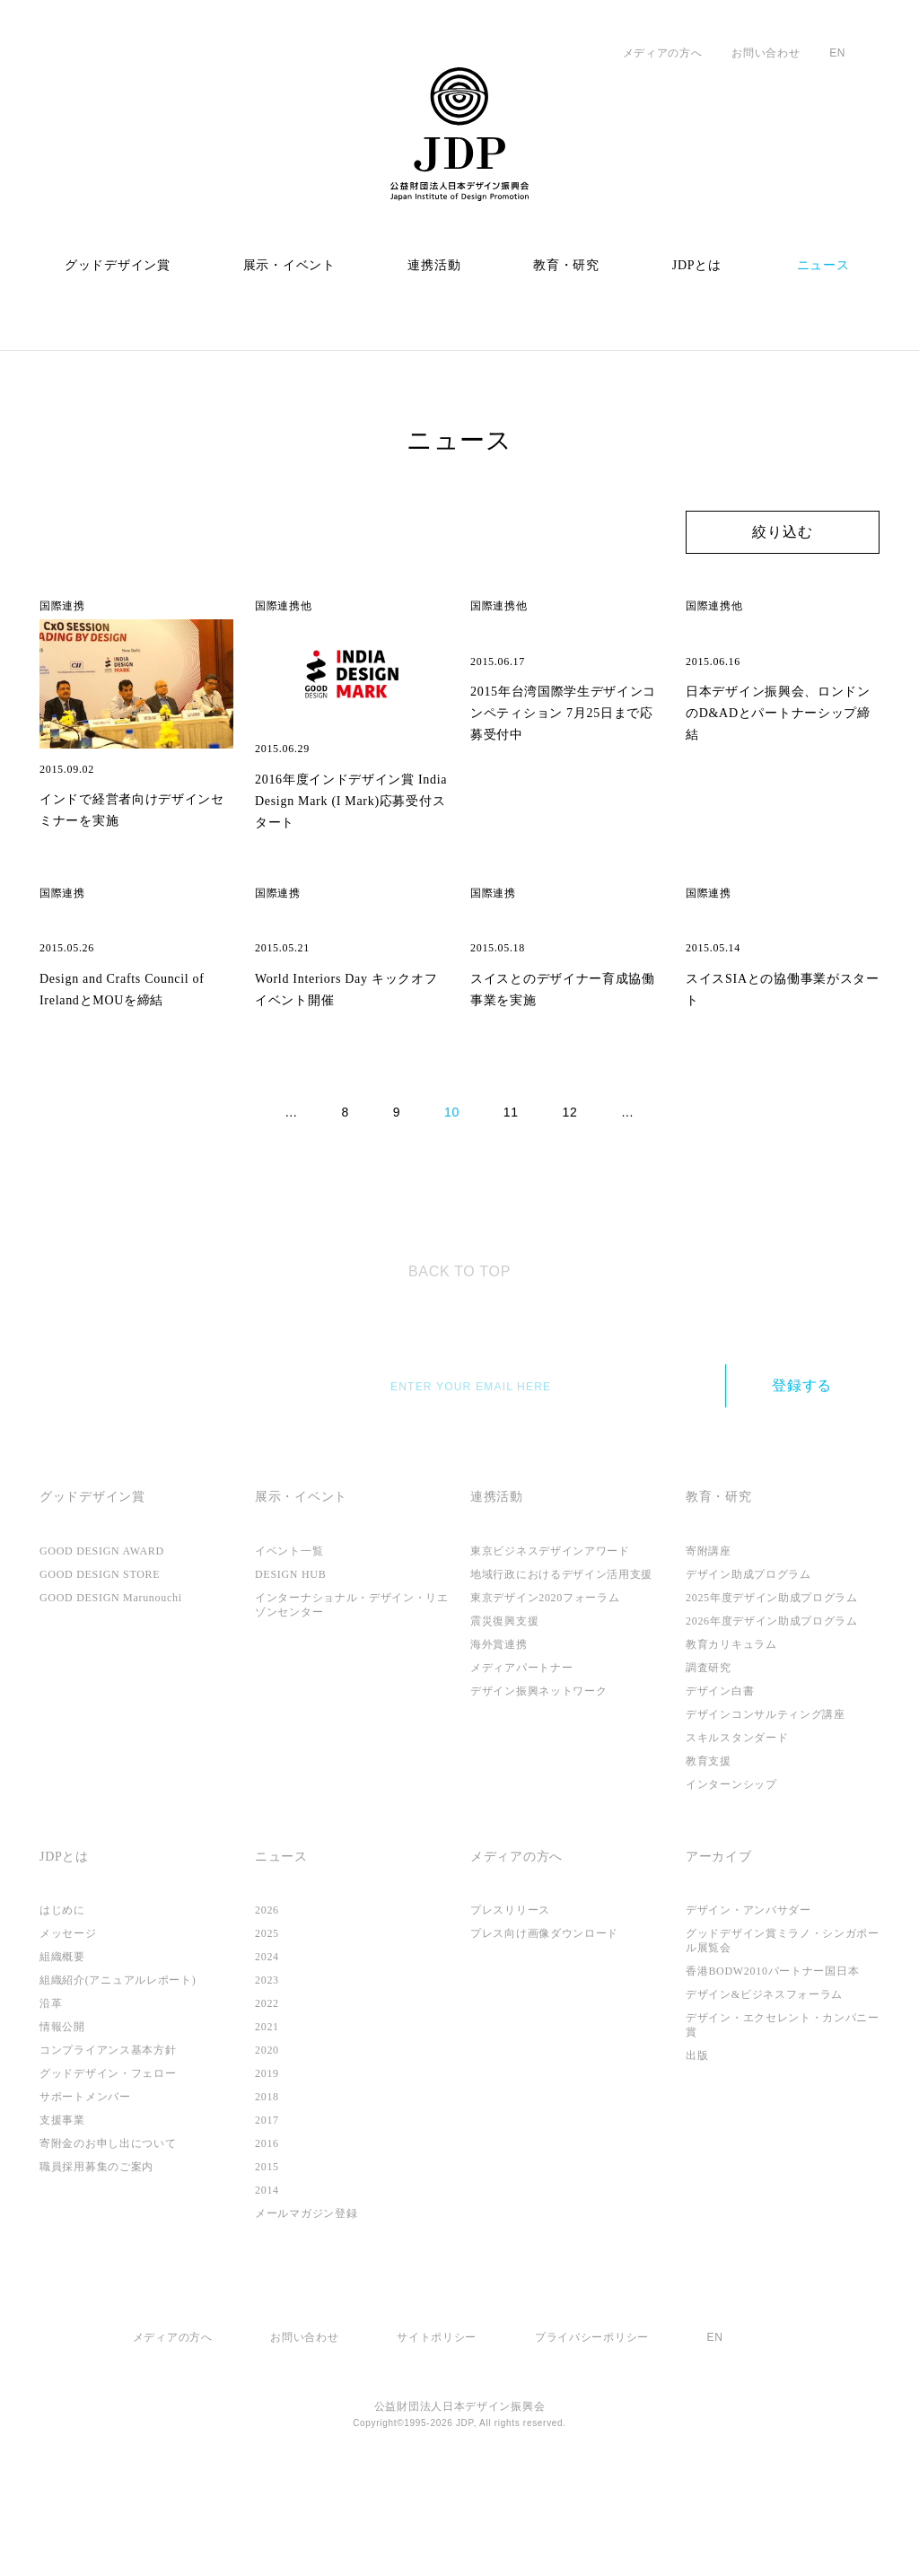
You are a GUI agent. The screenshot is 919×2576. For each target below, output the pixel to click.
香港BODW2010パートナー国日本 (777, 2062)
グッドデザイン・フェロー (107, 2165)
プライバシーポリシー (591, 2428)
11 (512, 1202)
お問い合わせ (764, 53)
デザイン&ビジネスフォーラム (765, 2086)
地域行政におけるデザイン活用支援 (561, 1665)
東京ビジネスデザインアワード (550, 1641)
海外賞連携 (499, 1735)
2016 (269, 2235)
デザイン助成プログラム (748, 1665)
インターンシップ (731, 1875)
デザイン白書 (720, 1781)
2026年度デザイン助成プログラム (774, 1711)
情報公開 (62, 2118)
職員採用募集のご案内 (96, 2258)
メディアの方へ (661, 53)
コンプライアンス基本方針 (107, 2141)
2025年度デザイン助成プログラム (774, 1688)
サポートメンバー (85, 2188)
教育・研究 (566, 265)
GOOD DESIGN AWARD (111, 1641)
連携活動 (433, 265)
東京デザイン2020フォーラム (547, 1688)
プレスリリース (510, 2001)
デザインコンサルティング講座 (765, 1805)
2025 (269, 2025)
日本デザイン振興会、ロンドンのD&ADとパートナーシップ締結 (780, 800)
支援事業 (62, 2211)
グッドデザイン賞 (118, 265)
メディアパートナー (521, 1758)
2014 (269, 2281)
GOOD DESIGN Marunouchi (121, 1688)
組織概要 (62, 2048)
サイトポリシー (436, 2428)
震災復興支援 (504, 1711)
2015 (269, 2258)
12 (573, 1202)
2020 (269, 2141)
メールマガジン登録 (306, 2305)
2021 (269, 2118)
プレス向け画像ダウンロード (544, 2025)
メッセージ (68, 2025)
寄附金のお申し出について (107, 2235)
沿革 (50, 2095)
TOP (459, 1352)
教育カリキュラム (731, 1735)
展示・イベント (289, 265)
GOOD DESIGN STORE (108, 1665)
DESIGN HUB (294, 1665)
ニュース (823, 265)
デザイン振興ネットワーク (538, 1781)
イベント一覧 (289, 1641)
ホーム (56, 350)
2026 (269, 2001)
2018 (269, 2188)
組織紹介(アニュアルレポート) (118, 2071)
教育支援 (708, 1851)
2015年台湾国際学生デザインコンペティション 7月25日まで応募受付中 (566, 800)
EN (835, 53)
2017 (269, 2211)
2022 (269, 2095)
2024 (269, 2048)
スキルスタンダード (737, 1828)
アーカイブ (719, 1947)
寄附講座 (708, 1641)
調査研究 (708, 1758)
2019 (269, 2165)
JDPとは (698, 265)
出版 (697, 2147)
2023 (269, 2071)
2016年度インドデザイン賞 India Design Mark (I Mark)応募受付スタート (346, 800)
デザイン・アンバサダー (748, 2001)
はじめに (62, 2001)
